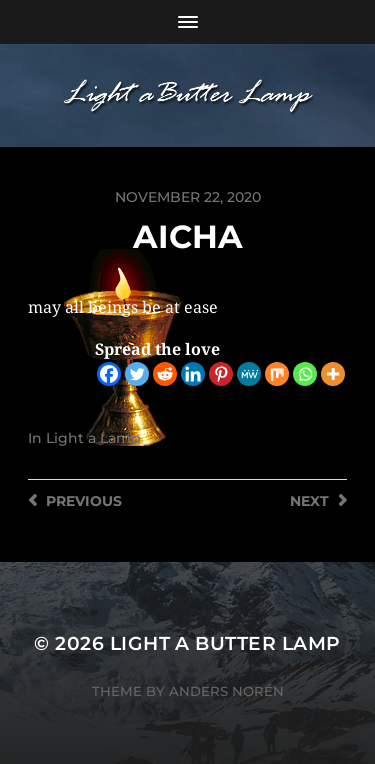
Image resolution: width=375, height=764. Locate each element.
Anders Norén (226, 691)
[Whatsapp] (305, 374)
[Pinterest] (221, 374)
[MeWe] (249, 374)
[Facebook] (109, 374)
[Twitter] (137, 374)
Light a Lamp (93, 438)
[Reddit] (165, 374)
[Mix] (277, 374)
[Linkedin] (193, 374)
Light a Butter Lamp (225, 643)
